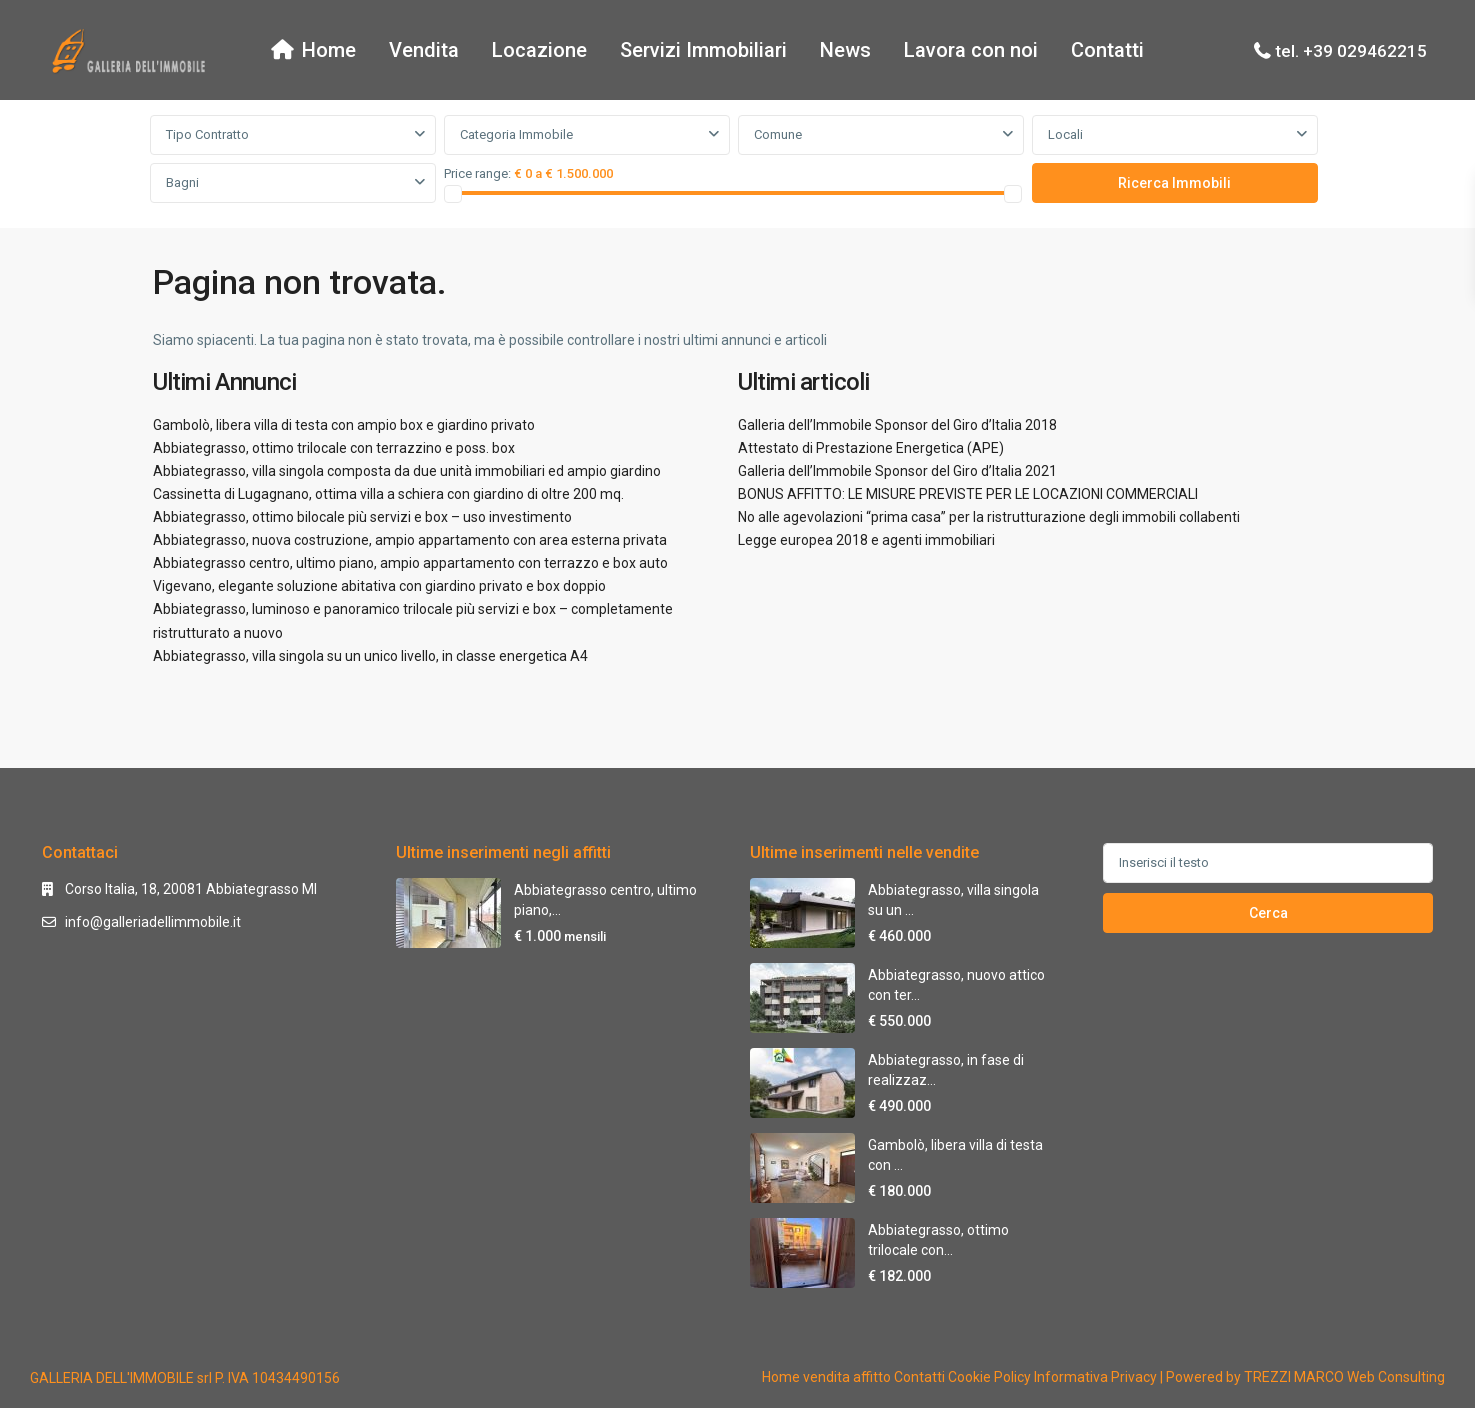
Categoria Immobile (516, 134)
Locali (1065, 134)
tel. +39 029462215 (1351, 51)
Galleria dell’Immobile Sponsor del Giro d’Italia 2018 (897, 425)
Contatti (1107, 50)
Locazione (539, 50)
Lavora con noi (971, 50)
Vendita (424, 50)
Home (313, 50)
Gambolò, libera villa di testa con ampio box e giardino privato (344, 425)
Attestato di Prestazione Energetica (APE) (871, 448)
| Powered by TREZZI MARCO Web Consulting (1302, 1377)
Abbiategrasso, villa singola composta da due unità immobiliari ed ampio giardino (407, 471)
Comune (778, 134)
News (845, 50)
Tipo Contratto (207, 134)
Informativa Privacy (1095, 1377)
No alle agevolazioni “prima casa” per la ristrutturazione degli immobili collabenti (989, 517)
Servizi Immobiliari (703, 50)
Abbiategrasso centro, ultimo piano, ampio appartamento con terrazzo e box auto (410, 563)
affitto (872, 1377)
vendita (826, 1377)
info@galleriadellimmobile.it (153, 922)
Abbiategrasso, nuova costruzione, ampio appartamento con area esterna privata (410, 540)
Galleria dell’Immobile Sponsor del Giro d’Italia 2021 (897, 471)
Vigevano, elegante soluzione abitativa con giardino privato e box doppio (379, 586)
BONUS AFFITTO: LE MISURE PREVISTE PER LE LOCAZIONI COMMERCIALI (968, 494)
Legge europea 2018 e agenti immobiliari (866, 540)
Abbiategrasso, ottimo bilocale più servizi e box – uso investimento (362, 517)
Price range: (477, 173)
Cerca (1268, 913)
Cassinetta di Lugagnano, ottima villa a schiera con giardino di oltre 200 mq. (388, 494)
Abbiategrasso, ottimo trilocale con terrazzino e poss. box (334, 448)
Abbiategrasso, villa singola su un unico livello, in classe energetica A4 (370, 656)
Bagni (182, 182)
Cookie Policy (989, 1377)
